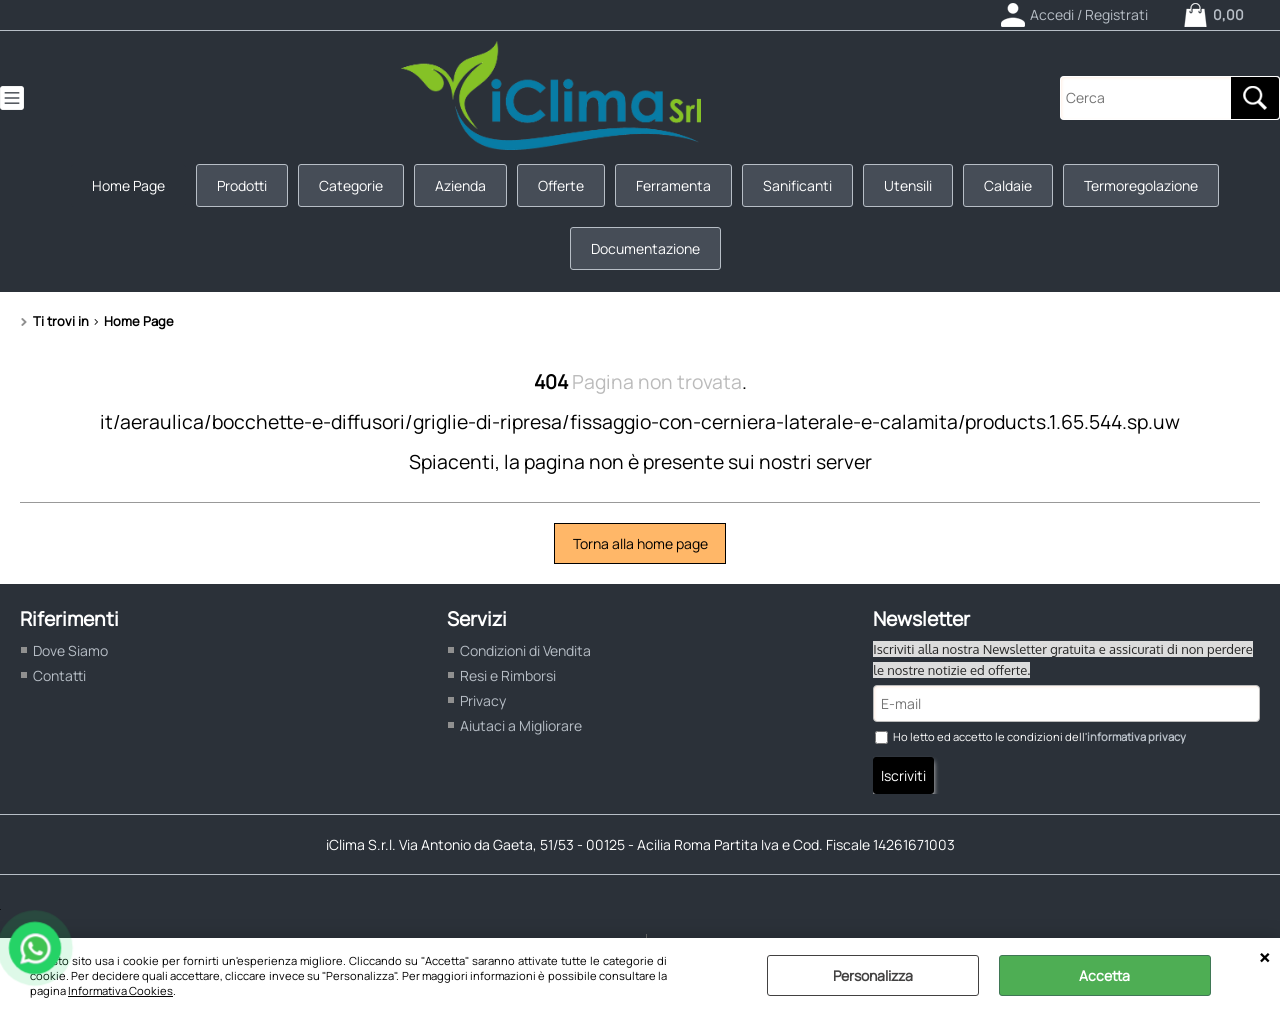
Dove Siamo (70, 650)
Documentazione (645, 248)
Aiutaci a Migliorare (521, 725)
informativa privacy (1136, 736)
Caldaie (1008, 185)
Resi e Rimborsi (508, 675)
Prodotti (242, 185)
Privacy (483, 700)
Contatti (59, 675)
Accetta (1104, 975)
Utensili (908, 185)
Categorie (351, 185)
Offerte (561, 185)
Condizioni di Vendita (525, 650)
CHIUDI (1264, 958)
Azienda (460, 185)
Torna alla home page (640, 543)
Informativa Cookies (120, 990)
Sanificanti (797, 185)
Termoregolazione (1141, 185)
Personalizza (873, 975)
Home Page (128, 185)
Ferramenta (673, 185)
